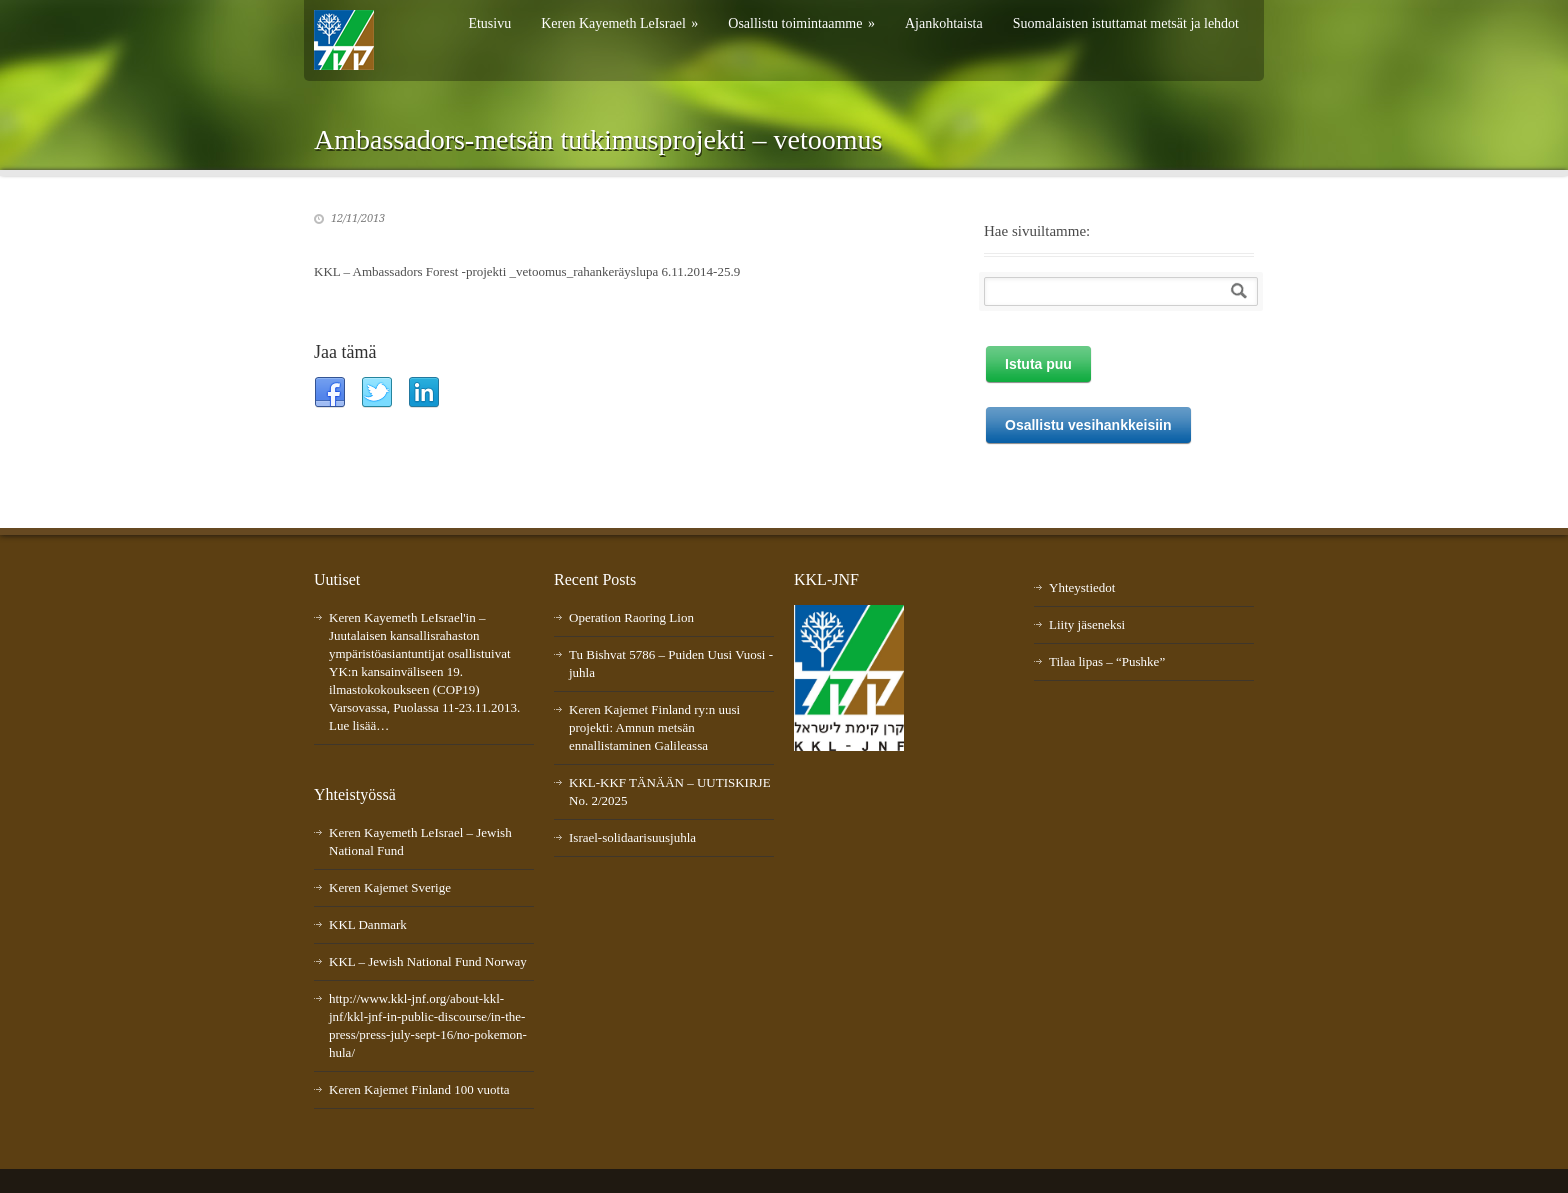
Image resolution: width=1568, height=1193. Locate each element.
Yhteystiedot (1082, 587)
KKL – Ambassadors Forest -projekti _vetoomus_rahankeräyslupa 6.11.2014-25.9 (527, 271)
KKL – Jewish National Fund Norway (428, 961)
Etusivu (489, 23)
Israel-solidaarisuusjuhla (632, 837)
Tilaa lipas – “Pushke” (1107, 661)
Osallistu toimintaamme (801, 23)
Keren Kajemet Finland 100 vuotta (419, 1089)
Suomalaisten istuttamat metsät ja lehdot (1126, 23)
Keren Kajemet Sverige (390, 887)
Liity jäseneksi (1087, 624)
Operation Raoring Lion (631, 617)
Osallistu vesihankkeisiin (1088, 425)
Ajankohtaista (944, 23)
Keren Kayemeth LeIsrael (619, 23)
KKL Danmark (368, 924)
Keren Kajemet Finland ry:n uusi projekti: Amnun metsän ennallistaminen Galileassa (654, 727)
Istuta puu (1038, 364)
